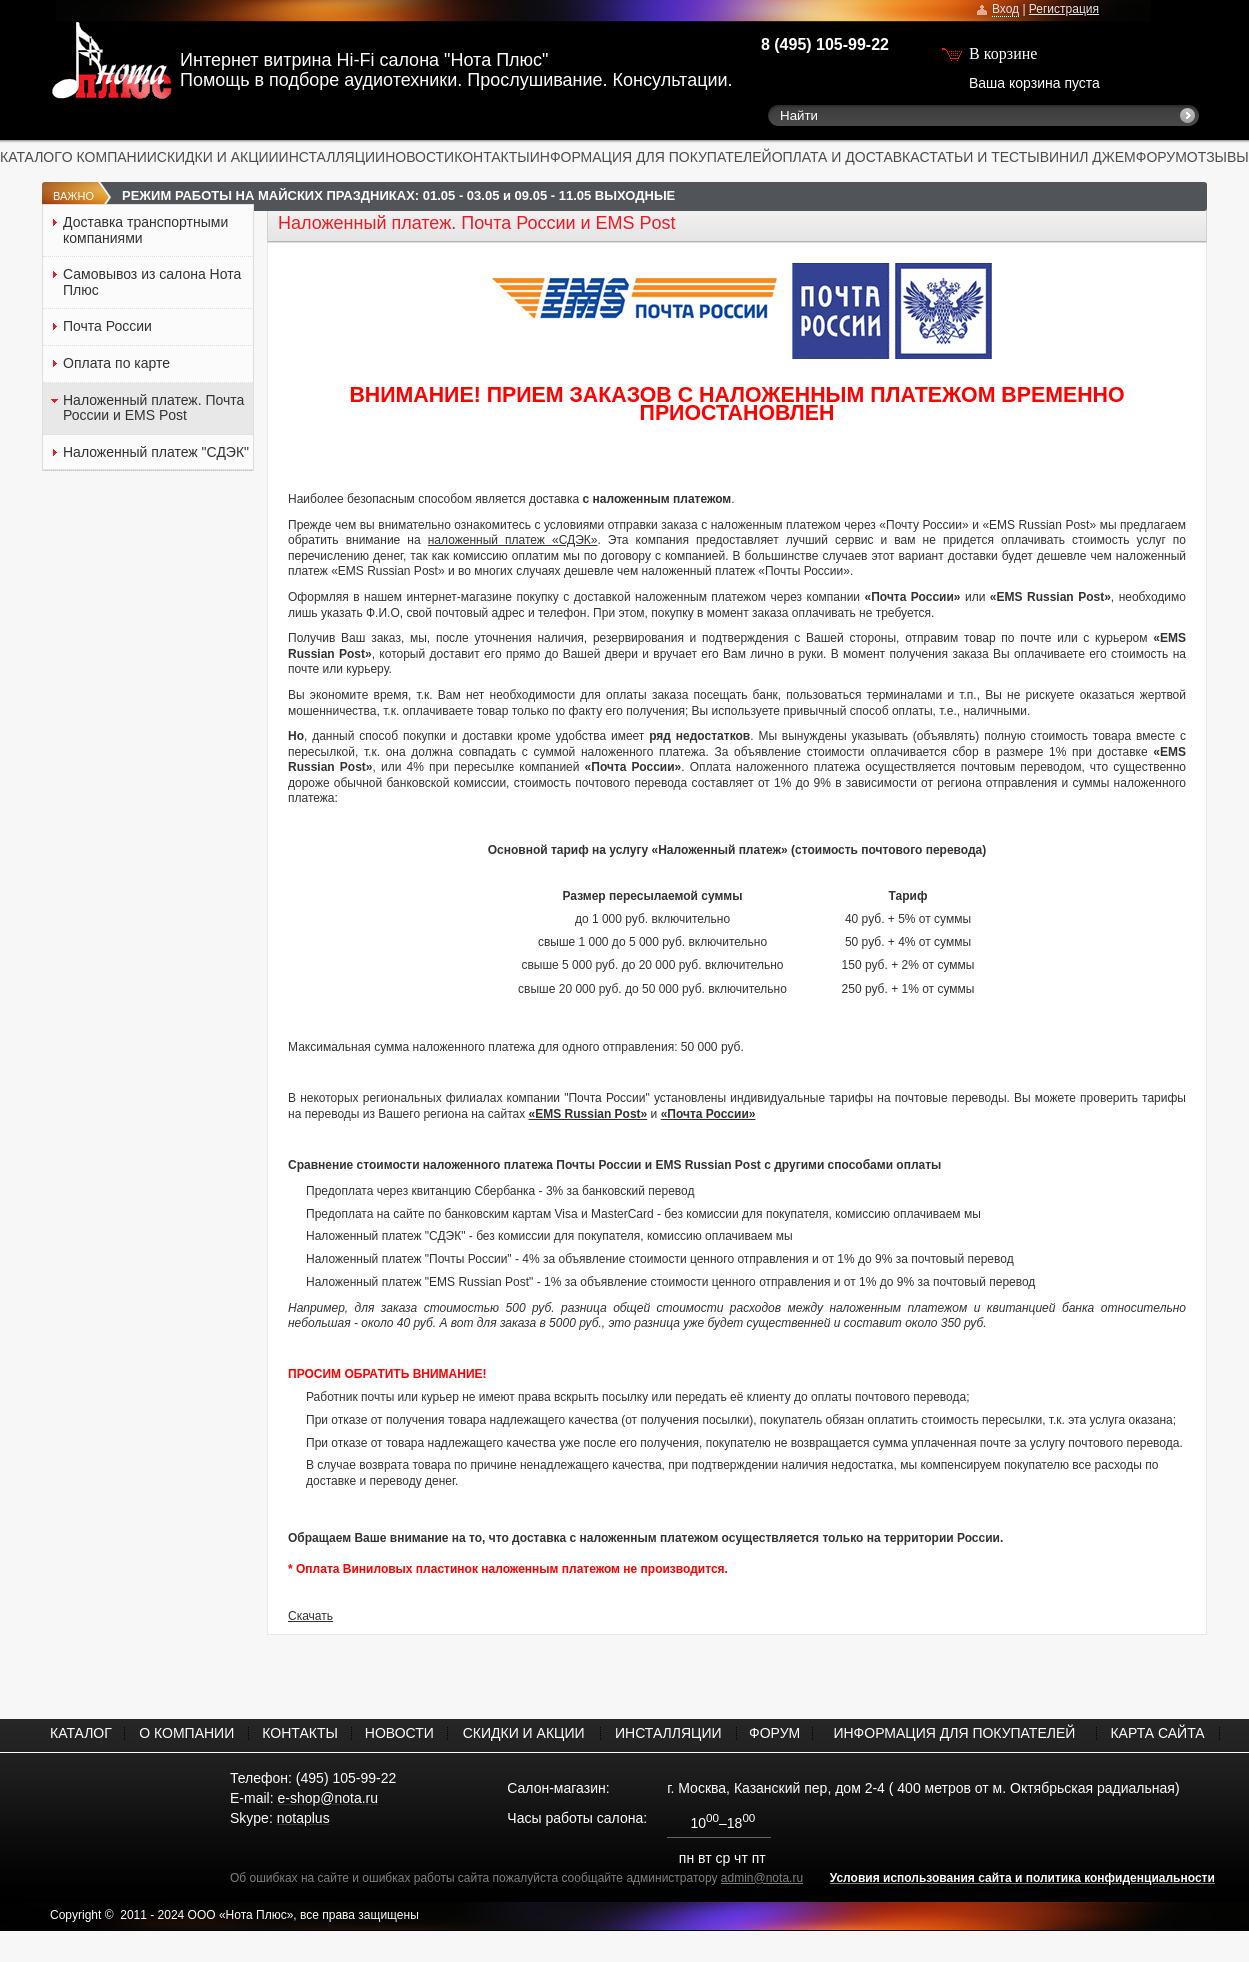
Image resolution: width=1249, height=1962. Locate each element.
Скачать (310, 1616)
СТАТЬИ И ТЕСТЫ (980, 157)
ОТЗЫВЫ (1218, 157)
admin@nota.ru (762, 1878)
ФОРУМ (1161, 157)
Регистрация (1064, 9)
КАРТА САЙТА (1157, 1733)
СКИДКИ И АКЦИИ (218, 157)
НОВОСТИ (419, 157)
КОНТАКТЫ (492, 157)
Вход (1005, 9)
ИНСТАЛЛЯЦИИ (332, 157)
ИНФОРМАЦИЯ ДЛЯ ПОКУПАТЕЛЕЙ (651, 157)
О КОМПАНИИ (109, 157)
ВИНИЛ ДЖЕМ (1088, 157)
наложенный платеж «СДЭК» (513, 540)
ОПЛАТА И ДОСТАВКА (846, 157)
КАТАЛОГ (31, 157)
